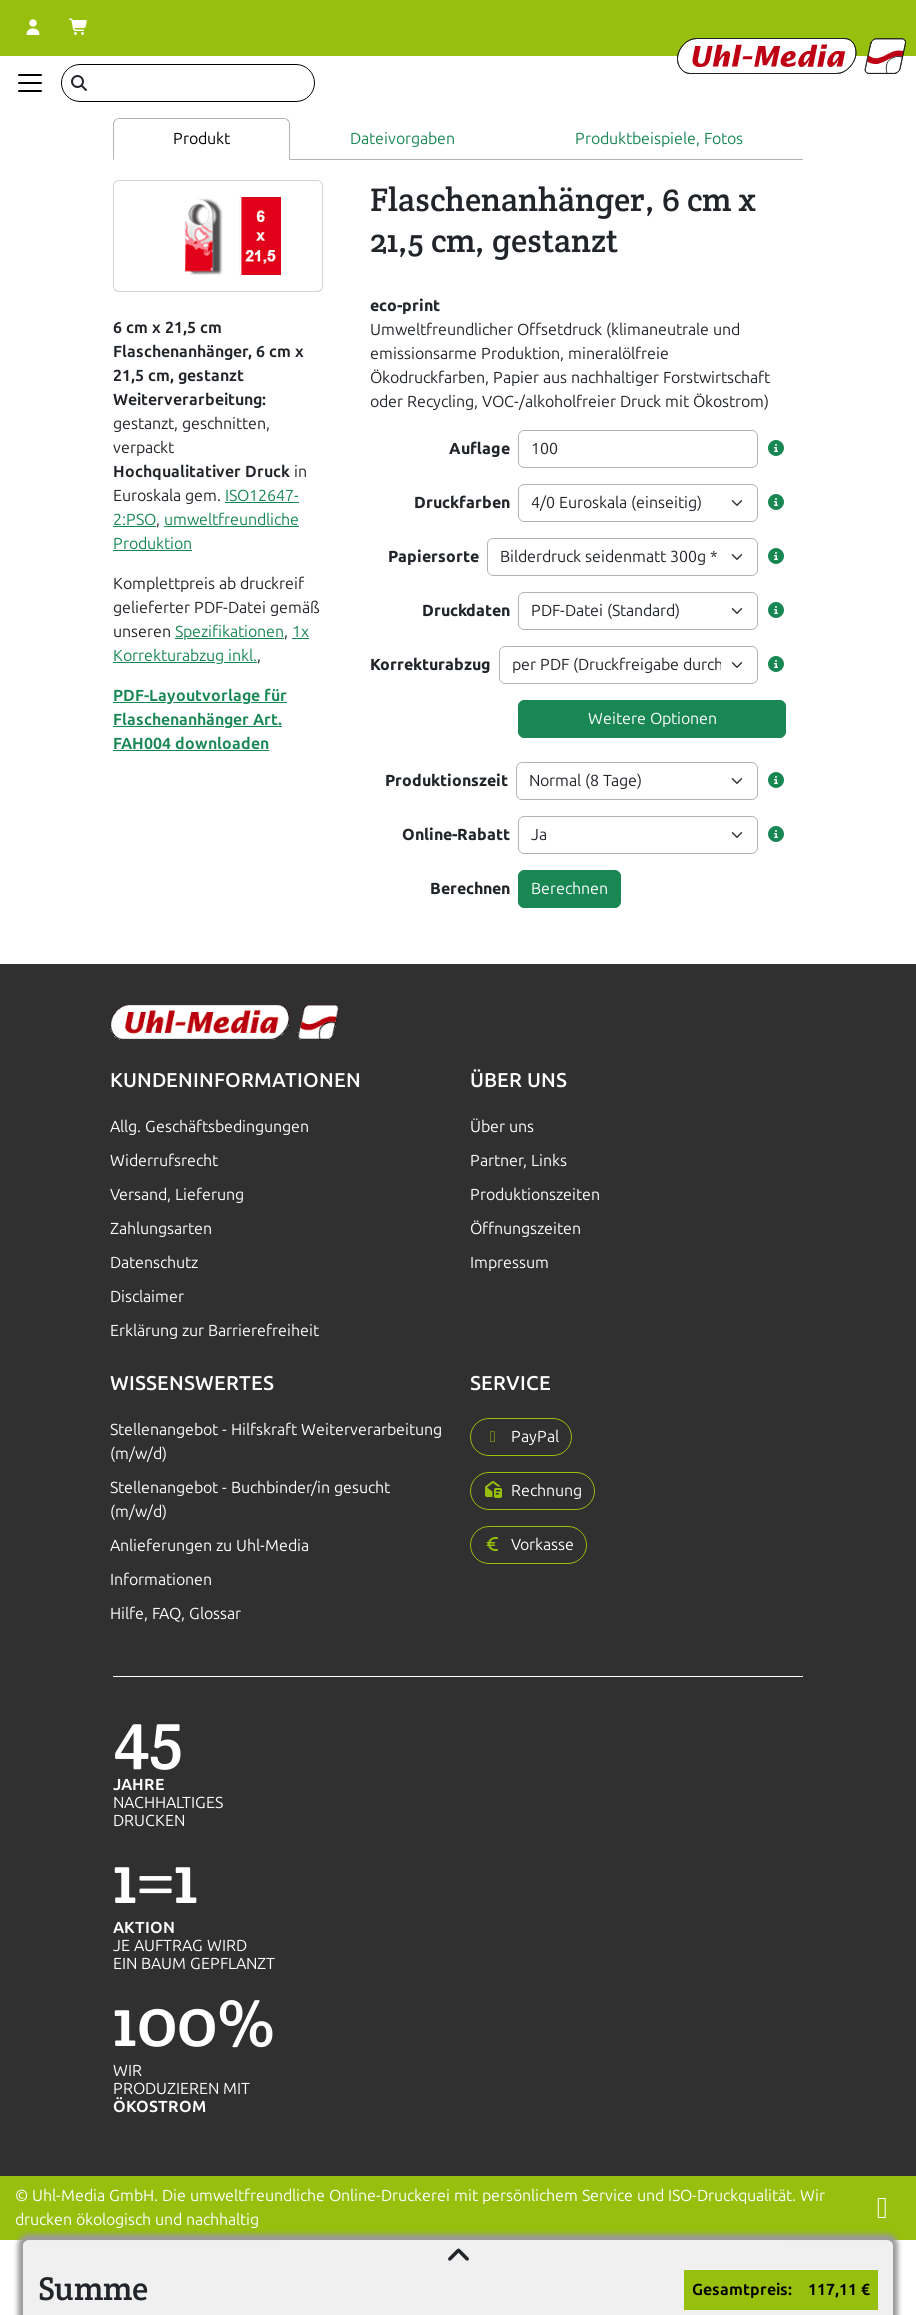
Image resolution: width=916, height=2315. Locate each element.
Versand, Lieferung (177, 1194)
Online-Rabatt (456, 834)
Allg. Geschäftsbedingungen (209, 1126)
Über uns (502, 1126)
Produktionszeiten (535, 1194)
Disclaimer (147, 1296)
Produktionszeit (446, 780)
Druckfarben (462, 502)
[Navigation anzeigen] (30, 83)
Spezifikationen (229, 631)
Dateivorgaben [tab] (402, 138)
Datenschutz (154, 1262)
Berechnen (470, 888)
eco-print (405, 305)
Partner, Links (518, 1160)
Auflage (479, 448)
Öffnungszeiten (525, 1228)
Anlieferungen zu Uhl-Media (209, 1545)
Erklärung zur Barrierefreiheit (214, 1330)
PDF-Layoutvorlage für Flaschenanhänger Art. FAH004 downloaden (200, 719)
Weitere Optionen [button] (652, 718)
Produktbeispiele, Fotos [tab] (659, 138)
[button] (776, 449)
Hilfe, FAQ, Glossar (175, 1613)
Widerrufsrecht (164, 1160)
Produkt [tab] (201, 138)
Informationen (161, 1579)
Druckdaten (466, 610)
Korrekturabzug (430, 664)
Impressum (509, 1262)
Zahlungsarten (161, 1228)
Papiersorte (433, 556)
